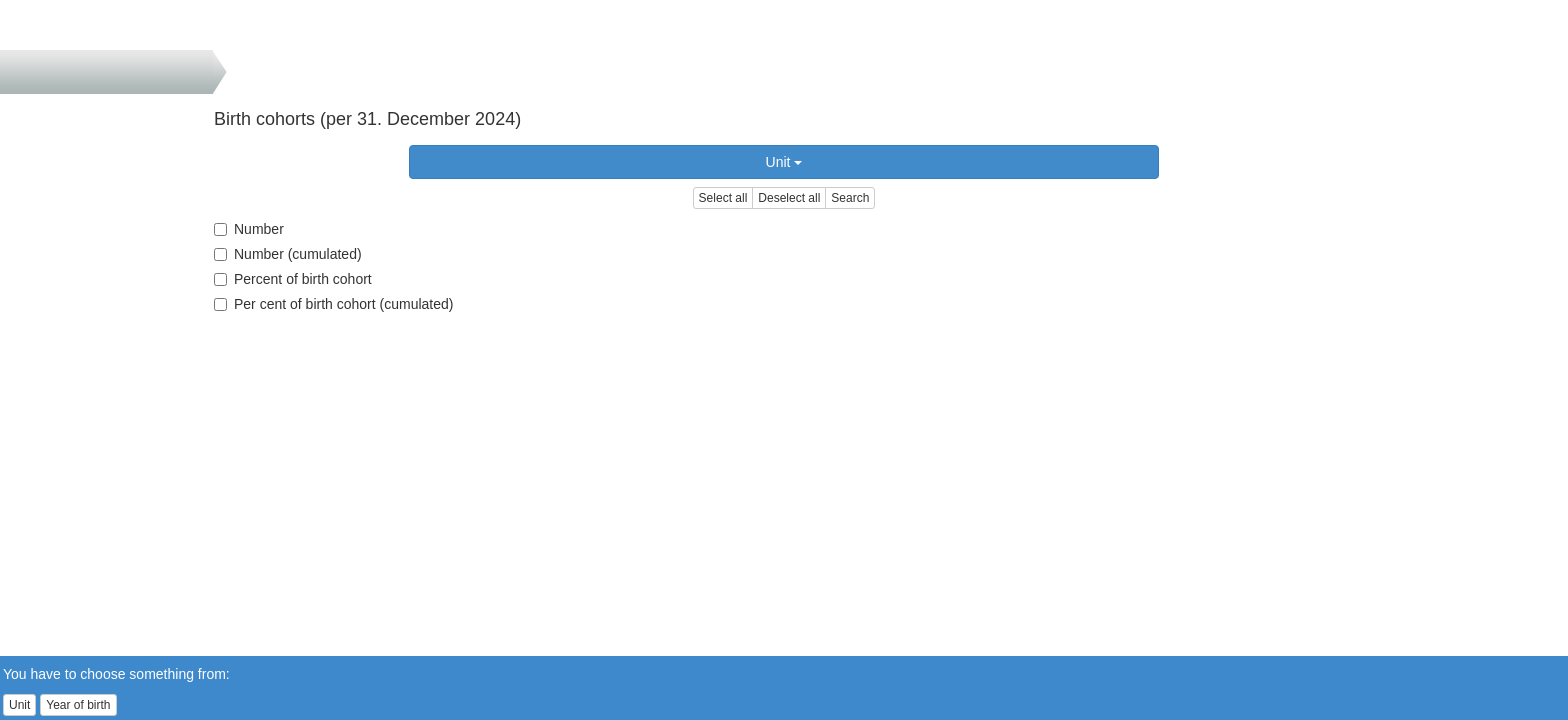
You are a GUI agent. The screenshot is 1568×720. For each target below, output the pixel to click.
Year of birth (78, 705)
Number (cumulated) (288, 254)
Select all (723, 198)
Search (850, 198)
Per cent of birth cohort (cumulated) (333, 304)
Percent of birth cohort (293, 279)
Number (249, 229)
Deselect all (789, 198)
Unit (784, 162)
